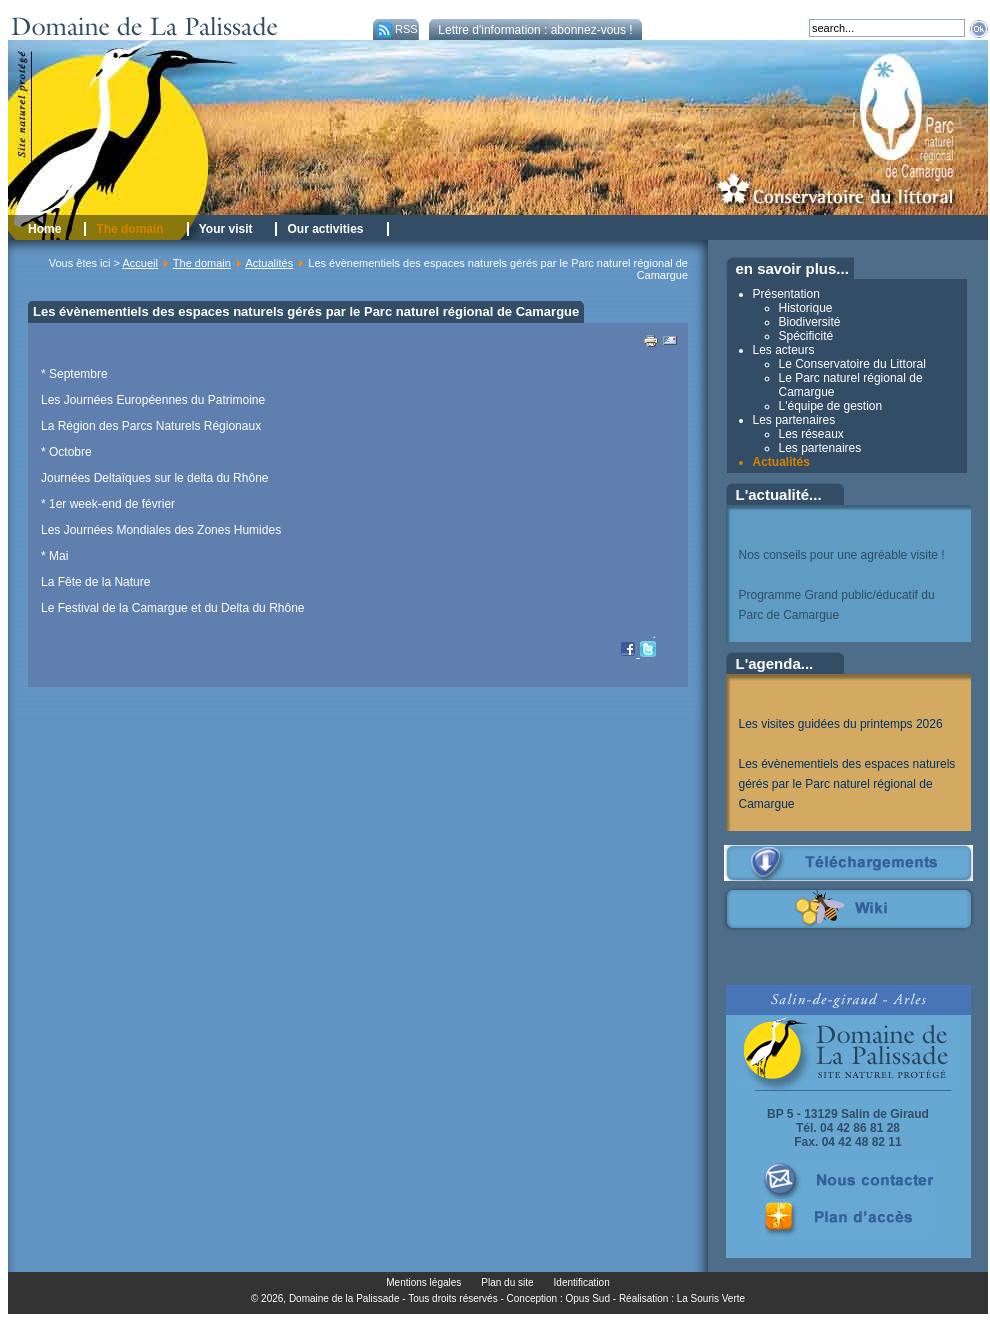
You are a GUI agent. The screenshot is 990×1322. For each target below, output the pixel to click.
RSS (395, 29)
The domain (202, 263)
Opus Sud (588, 1298)
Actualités (269, 263)
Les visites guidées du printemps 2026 (841, 724)
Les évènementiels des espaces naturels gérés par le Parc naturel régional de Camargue (847, 784)
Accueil (139, 263)
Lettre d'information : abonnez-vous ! (535, 30)
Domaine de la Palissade (344, 1298)
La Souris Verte (711, 1298)
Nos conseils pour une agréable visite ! (842, 555)
